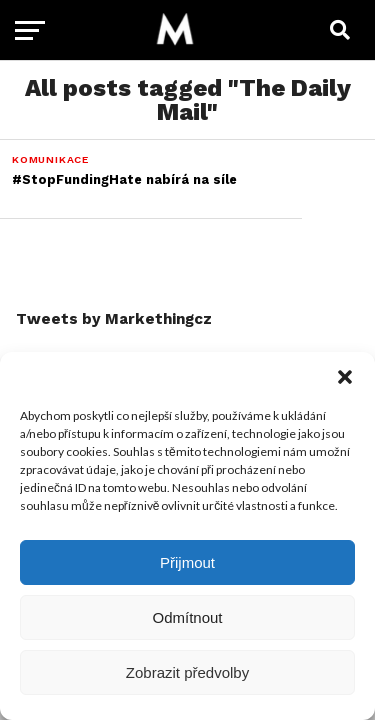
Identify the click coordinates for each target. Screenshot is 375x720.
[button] (345, 377)
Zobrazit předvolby (187, 672)
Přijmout (187, 562)
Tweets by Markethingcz (114, 319)
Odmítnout (187, 617)
